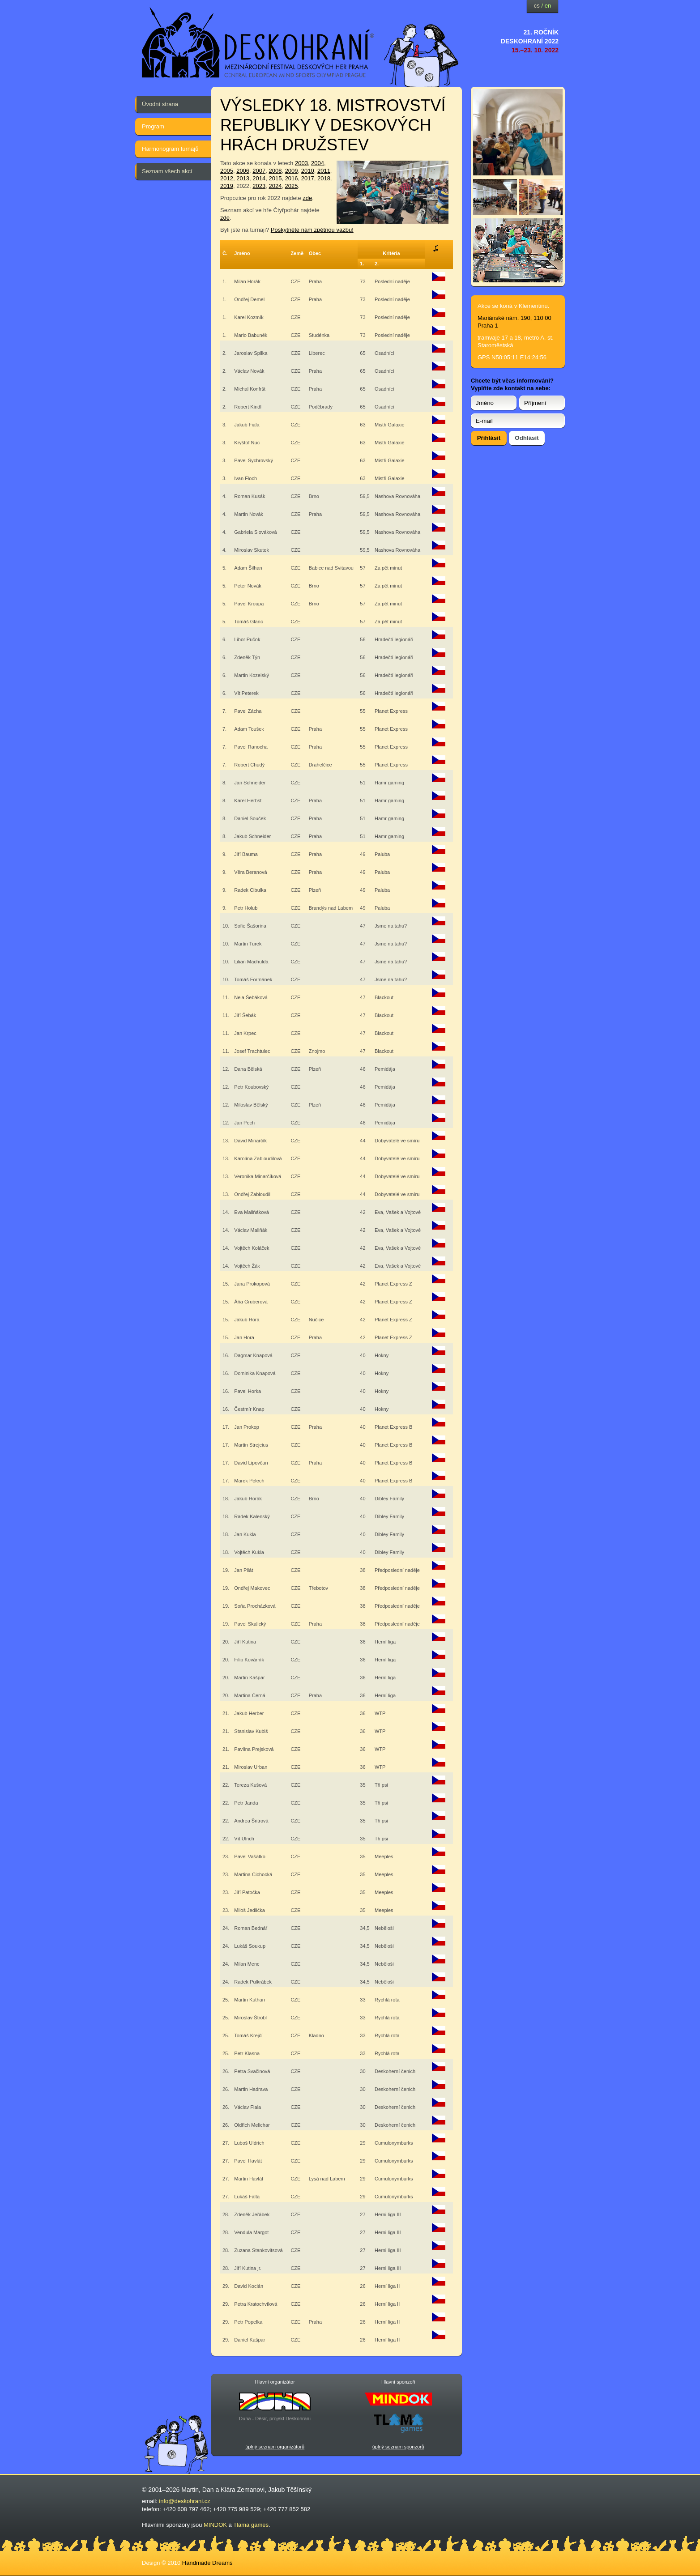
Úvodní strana (160, 104)
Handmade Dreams (207, 2562)
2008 (275, 170)
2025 (291, 186)
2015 (275, 178)
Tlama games (251, 2524)
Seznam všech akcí (167, 171)
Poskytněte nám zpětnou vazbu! (312, 229)
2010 (307, 170)
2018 (323, 178)
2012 (226, 178)
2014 (258, 178)
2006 (242, 170)
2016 (291, 178)
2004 (317, 163)
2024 (275, 186)
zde (307, 198)
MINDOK (215, 2524)
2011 (323, 170)
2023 (258, 186)
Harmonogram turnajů (170, 148)
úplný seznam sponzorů (398, 2446)
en (548, 5)
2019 (226, 186)
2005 (226, 170)
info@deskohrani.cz (184, 2501)
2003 (301, 163)
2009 (291, 170)
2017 (307, 178)
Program (153, 126)
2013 (242, 178)
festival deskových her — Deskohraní (258, 42)
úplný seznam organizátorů (274, 2446)
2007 (258, 170)
